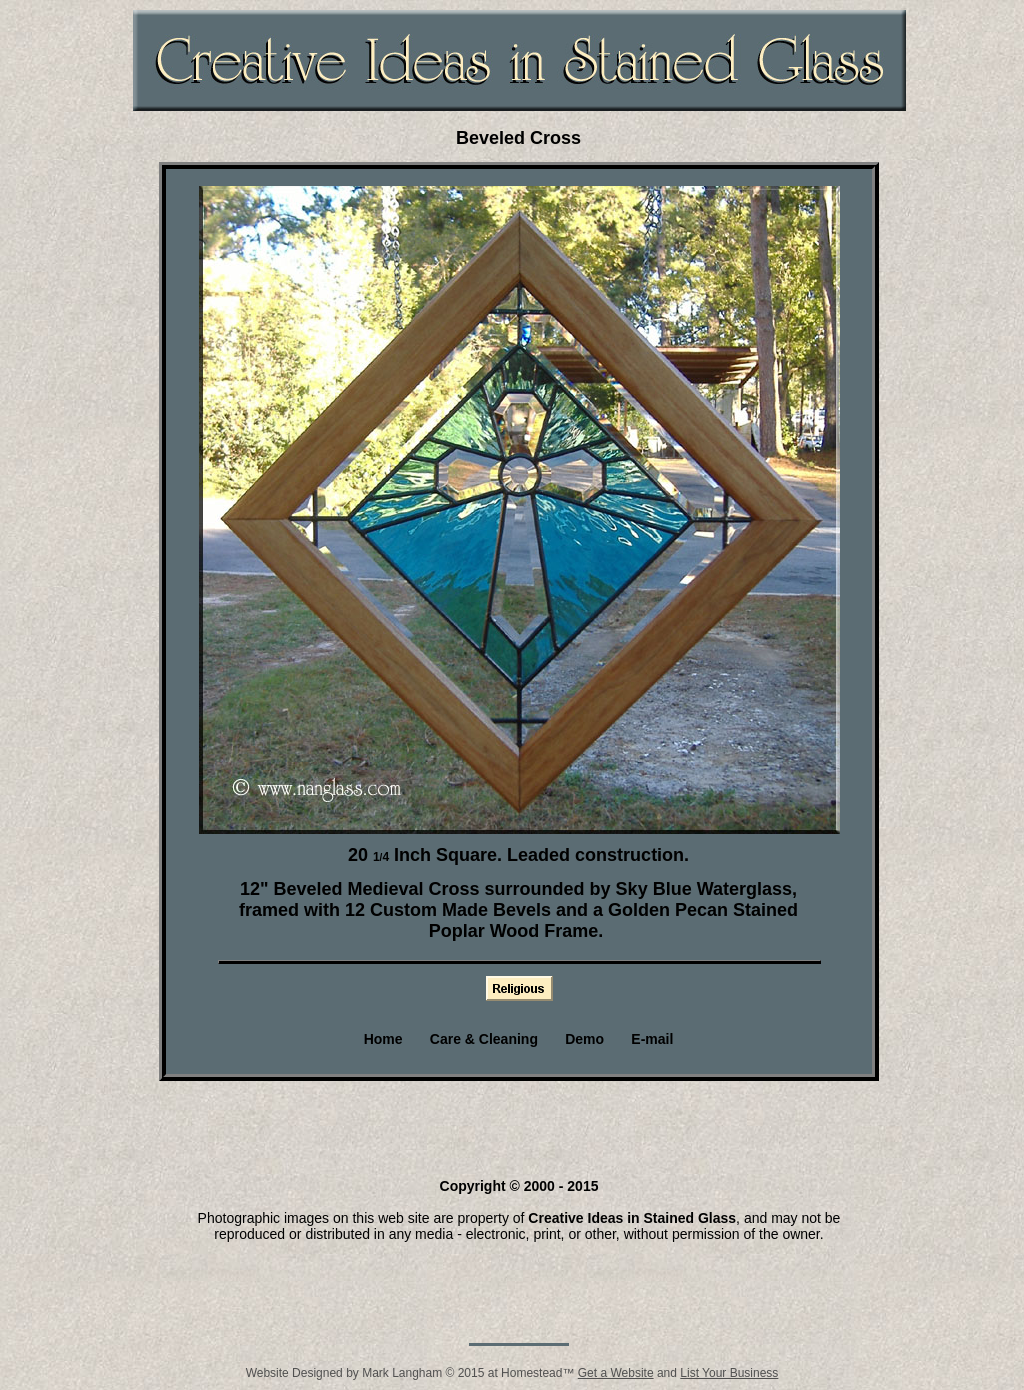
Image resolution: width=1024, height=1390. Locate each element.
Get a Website (616, 1373)
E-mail (652, 1039)
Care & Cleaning (484, 1039)
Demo (584, 1039)
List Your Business (729, 1373)
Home (383, 1039)
